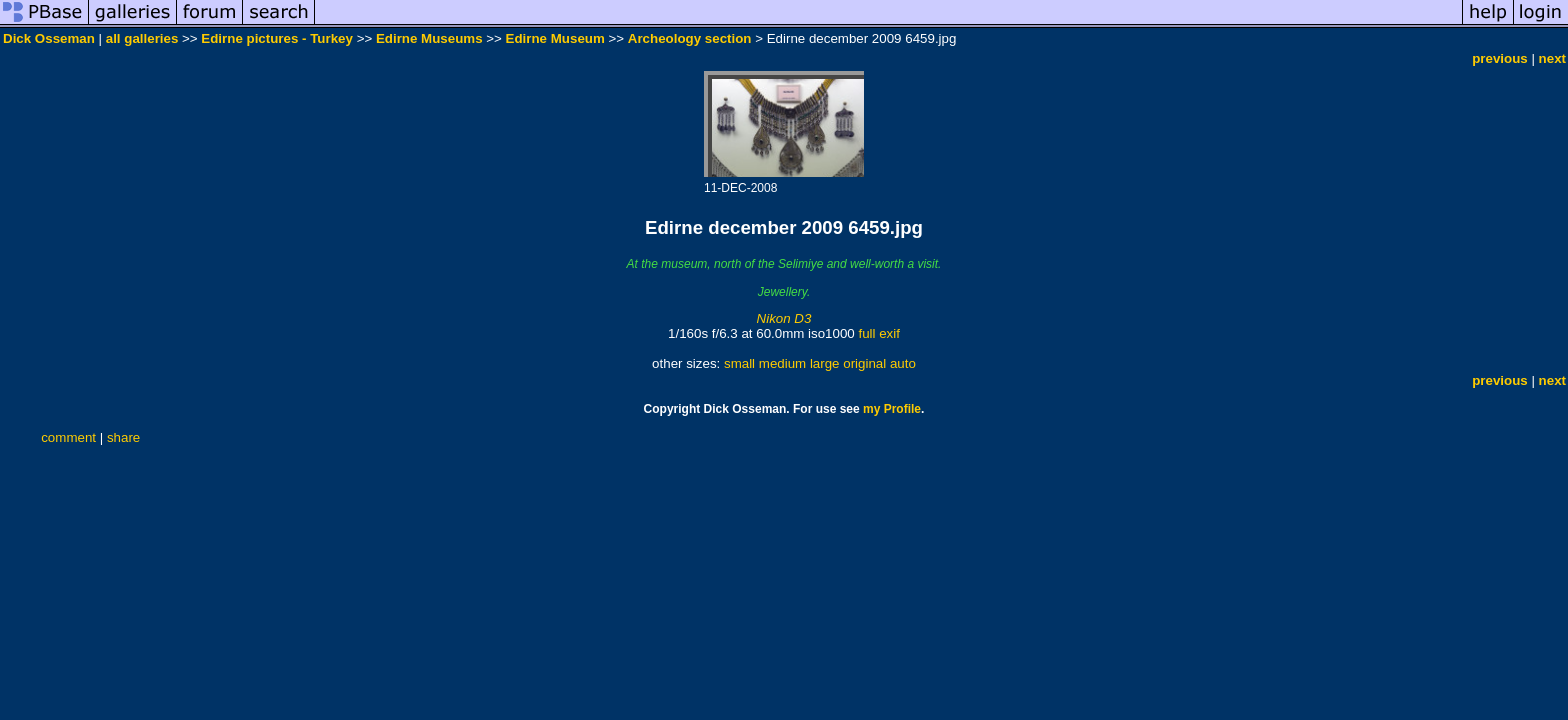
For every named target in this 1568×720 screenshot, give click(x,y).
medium (782, 363)
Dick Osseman (49, 38)
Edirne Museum (555, 38)
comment (68, 437)
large (825, 363)
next (1552, 58)
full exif (878, 333)
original (864, 363)
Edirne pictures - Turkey (277, 38)
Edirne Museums (429, 38)
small (739, 363)
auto (903, 363)
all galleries (142, 38)
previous (1500, 58)
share (123, 437)
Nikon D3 (784, 318)
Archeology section (690, 38)
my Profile (892, 409)
